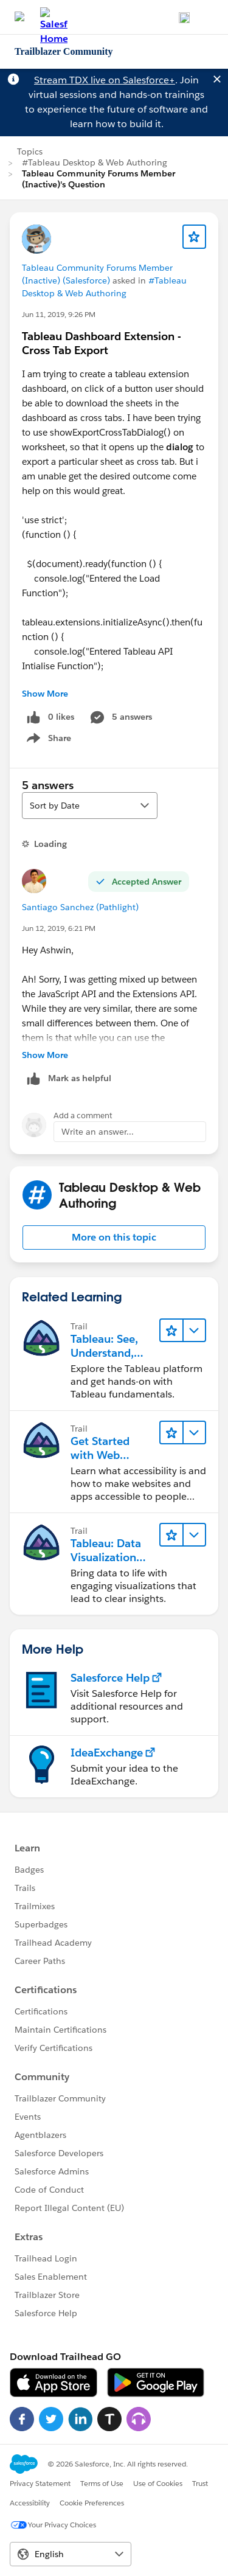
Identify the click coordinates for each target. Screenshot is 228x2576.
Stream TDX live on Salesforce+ (104, 80)
